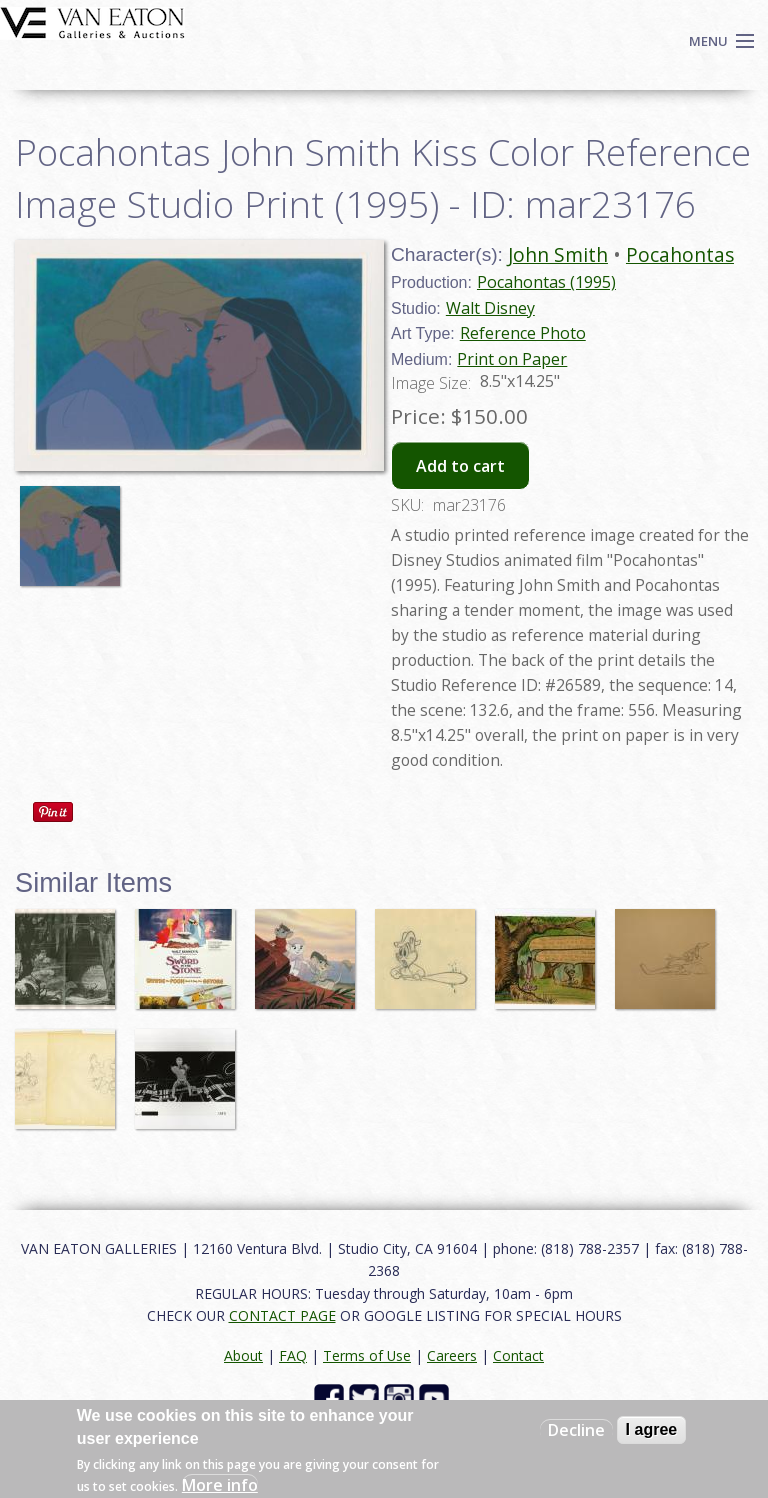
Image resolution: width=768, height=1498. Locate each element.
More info (220, 1485)
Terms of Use (367, 1355)
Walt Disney (490, 308)
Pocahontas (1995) (546, 282)
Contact (518, 1355)
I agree (652, 1429)
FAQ (293, 1355)
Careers (452, 1355)
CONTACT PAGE (282, 1315)
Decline (576, 1430)
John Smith (558, 254)
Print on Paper (512, 359)
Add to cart (460, 466)
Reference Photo (523, 333)
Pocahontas (680, 254)
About (243, 1355)
